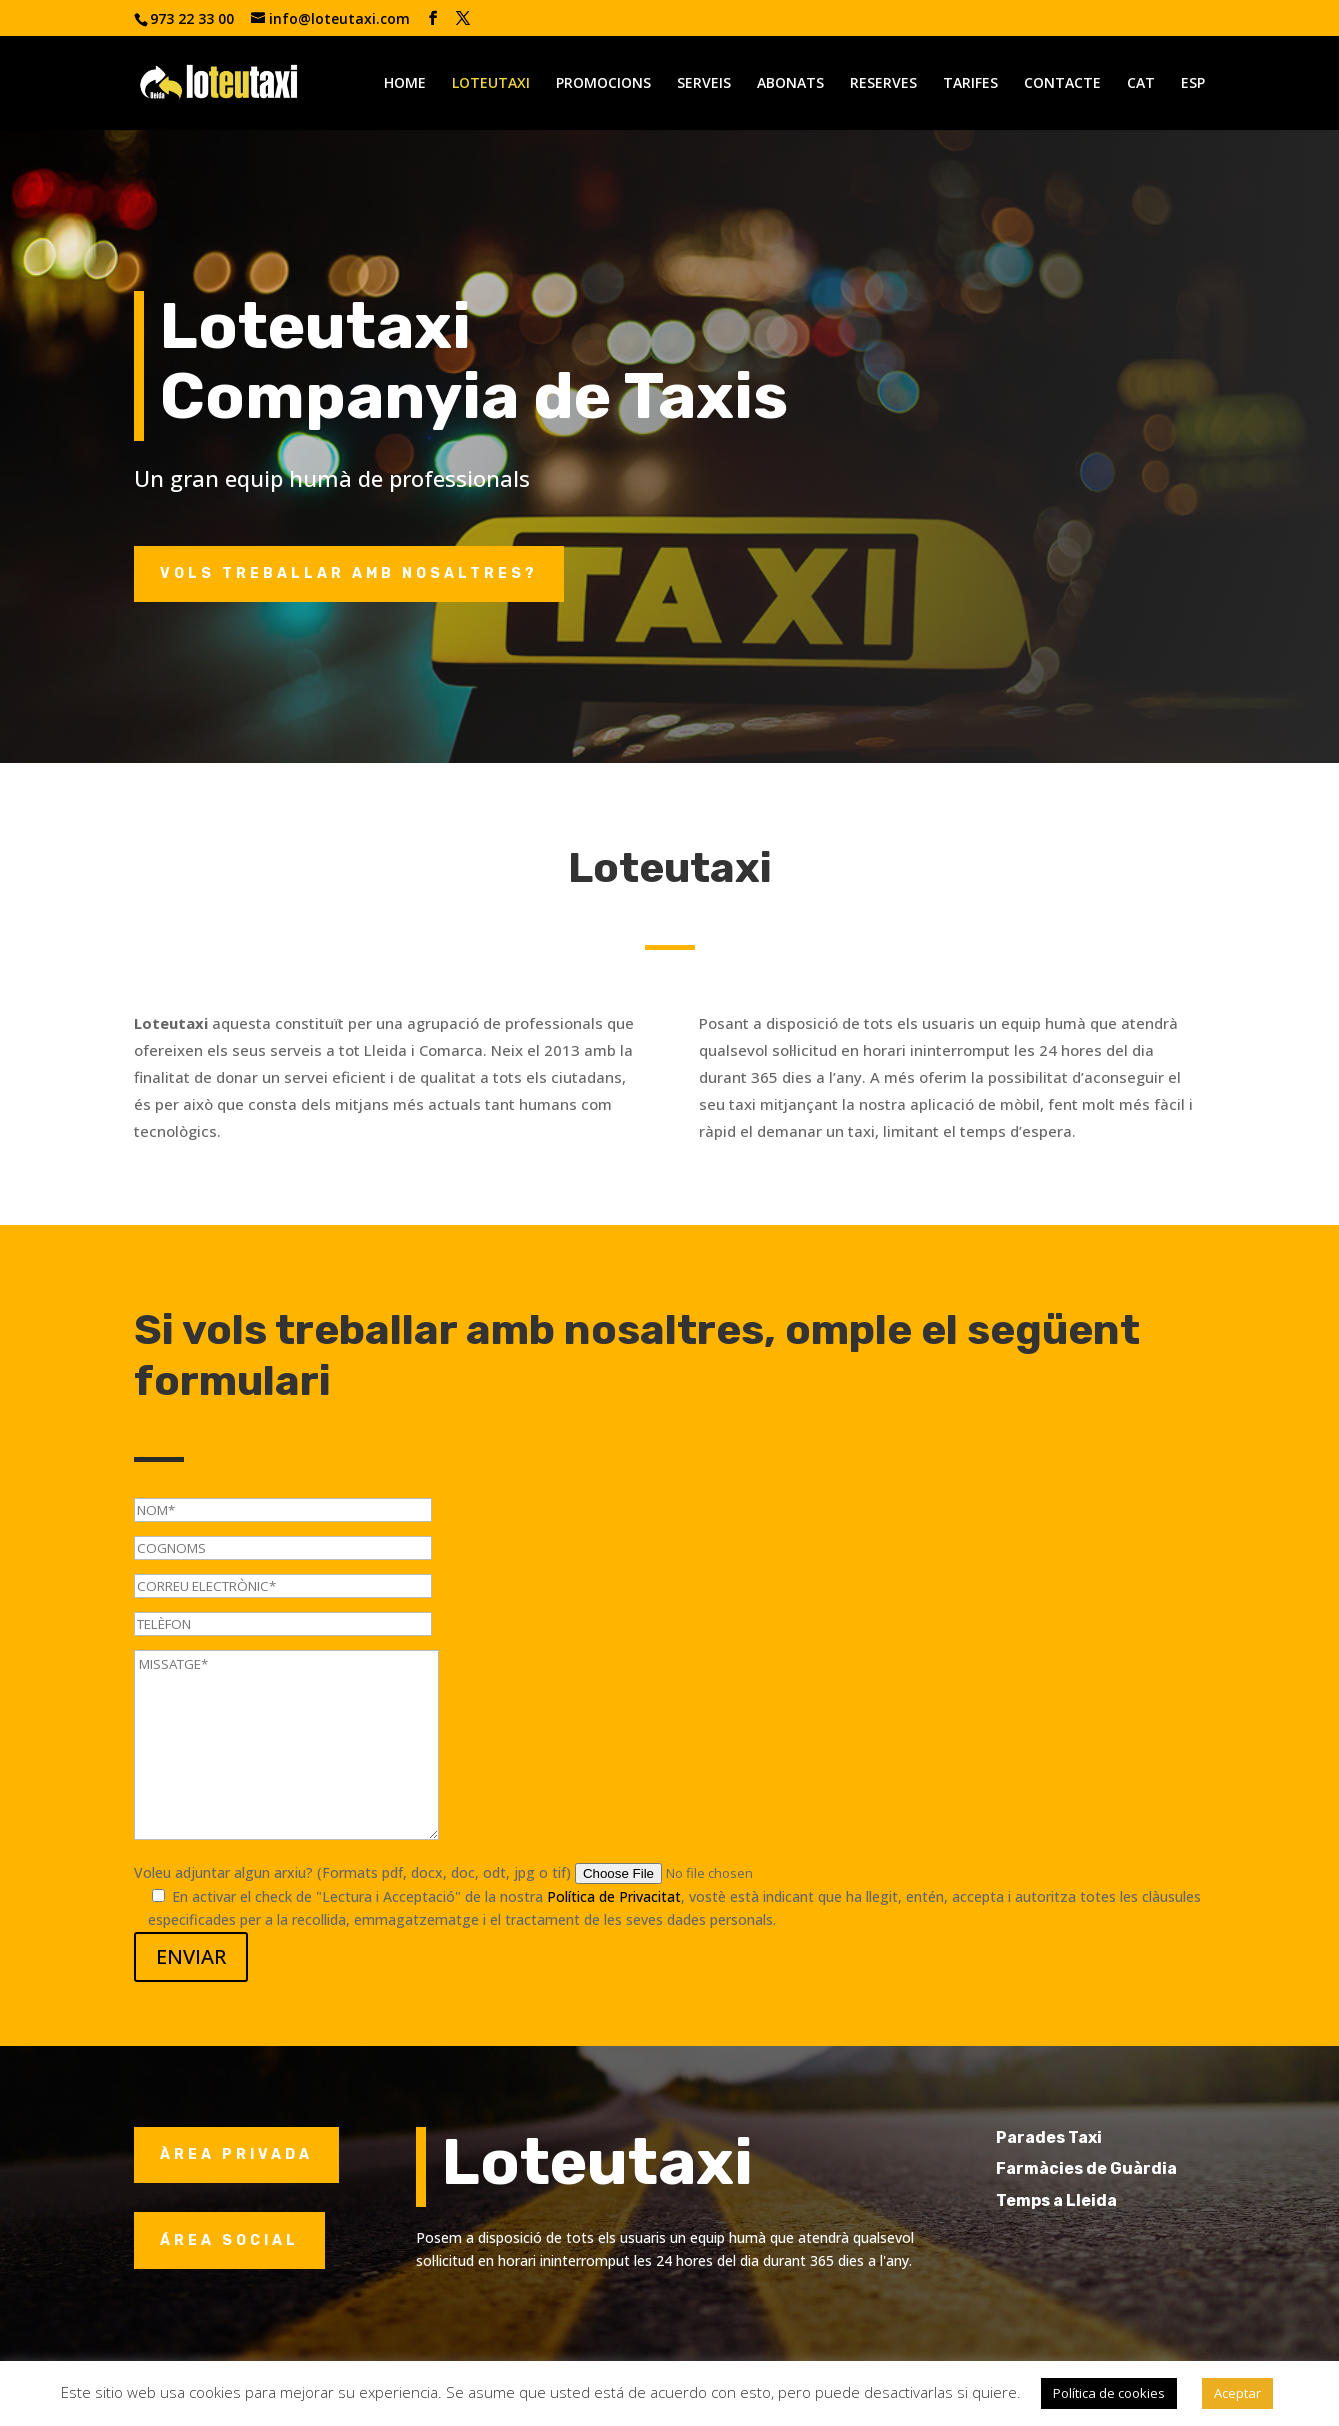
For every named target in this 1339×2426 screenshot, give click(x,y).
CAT (1141, 84)
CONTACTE (1062, 84)
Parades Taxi (1088, 2137)
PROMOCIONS (603, 84)
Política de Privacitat (614, 1896)
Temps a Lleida (1095, 2200)
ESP (1193, 84)
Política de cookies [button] (1109, 2393)
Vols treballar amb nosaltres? (349, 573)
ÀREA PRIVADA (236, 2154)
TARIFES (970, 84)
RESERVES (883, 84)
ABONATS (790, 84)
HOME (405, 84)
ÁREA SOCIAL (229, 2240)
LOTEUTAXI (491, 84)
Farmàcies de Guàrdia (1125, 2168)
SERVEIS (704, 84)
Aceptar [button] (1237, 2393)
